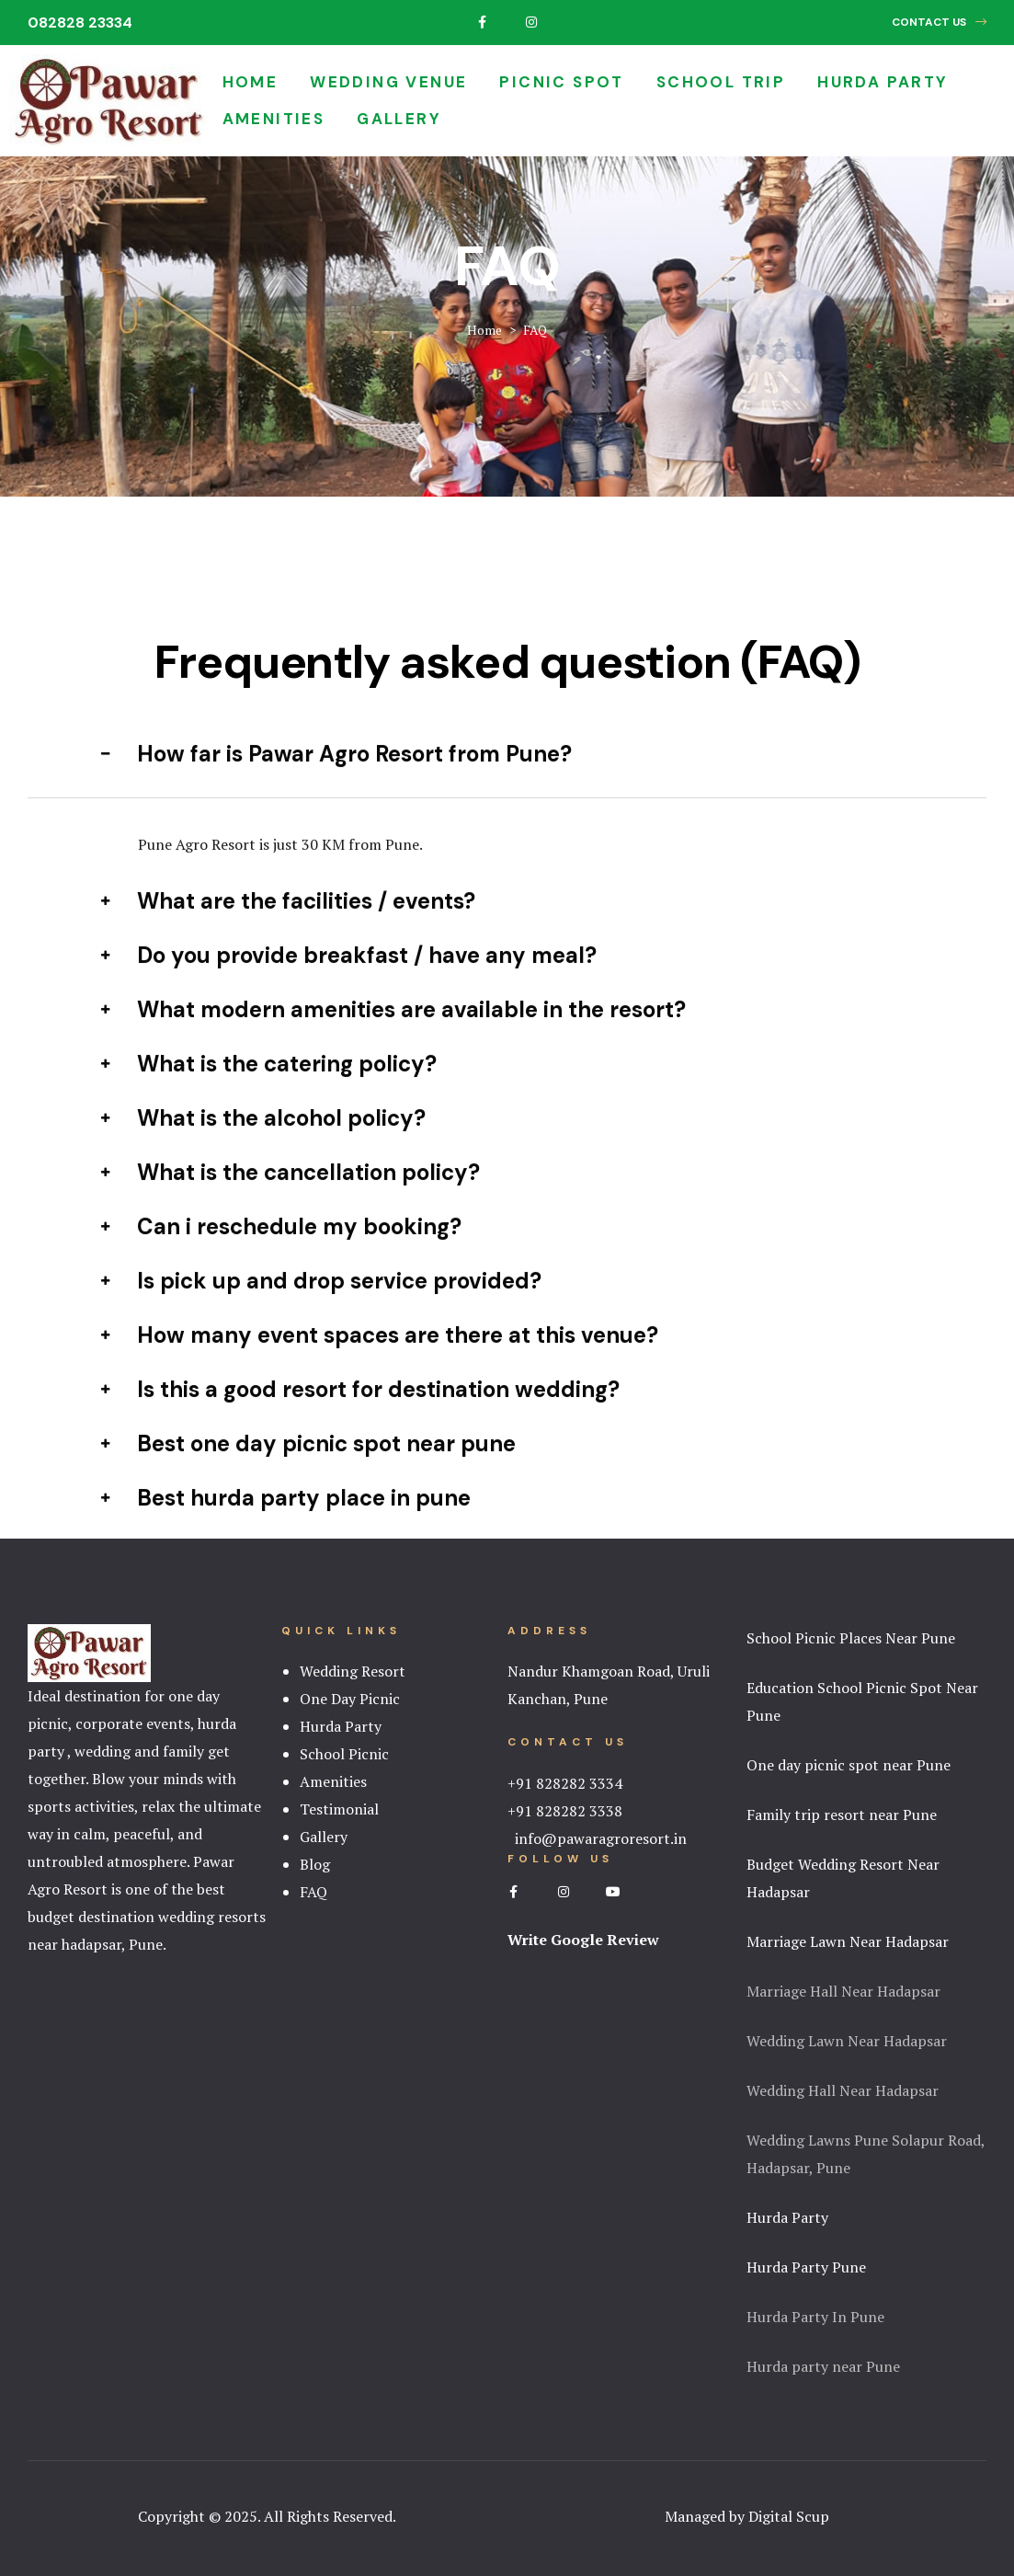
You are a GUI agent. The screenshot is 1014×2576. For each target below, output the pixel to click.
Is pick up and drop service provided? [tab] (321, 1306)
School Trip (720, 82)
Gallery (399, 119)
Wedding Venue (388, 82)
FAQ (313, 1892)
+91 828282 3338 (564, 1811)
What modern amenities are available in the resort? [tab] (393, 1035)
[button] (939, 22)
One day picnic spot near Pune (848, 1765)
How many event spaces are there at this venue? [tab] (379, 1360)
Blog (315, 1864)
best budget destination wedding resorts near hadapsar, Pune (147, 1916)
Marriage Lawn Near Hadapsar (847, 1941)
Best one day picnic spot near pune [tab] (308, 1469)
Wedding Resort (352, 1671)
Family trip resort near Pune (841, 1814)
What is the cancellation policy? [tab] (290, 1197)
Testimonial (339, 1809)
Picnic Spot (561, 82)
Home (250, 82)
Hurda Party (882, 82)
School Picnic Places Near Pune (850, 1638)
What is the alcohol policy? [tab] (263, 1143)
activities (104, 1806)
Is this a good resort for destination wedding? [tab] (360, 1414)
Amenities (273, 119)
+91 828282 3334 (564, 1783)
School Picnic (344, 1754)
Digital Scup (788, 2516)
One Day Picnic (350, 1699)
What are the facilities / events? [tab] (288, 926)
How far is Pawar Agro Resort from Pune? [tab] (336, 779)
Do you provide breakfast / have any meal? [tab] (349, 980)
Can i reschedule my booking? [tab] (281, 1252)
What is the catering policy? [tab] (269, 1089)
